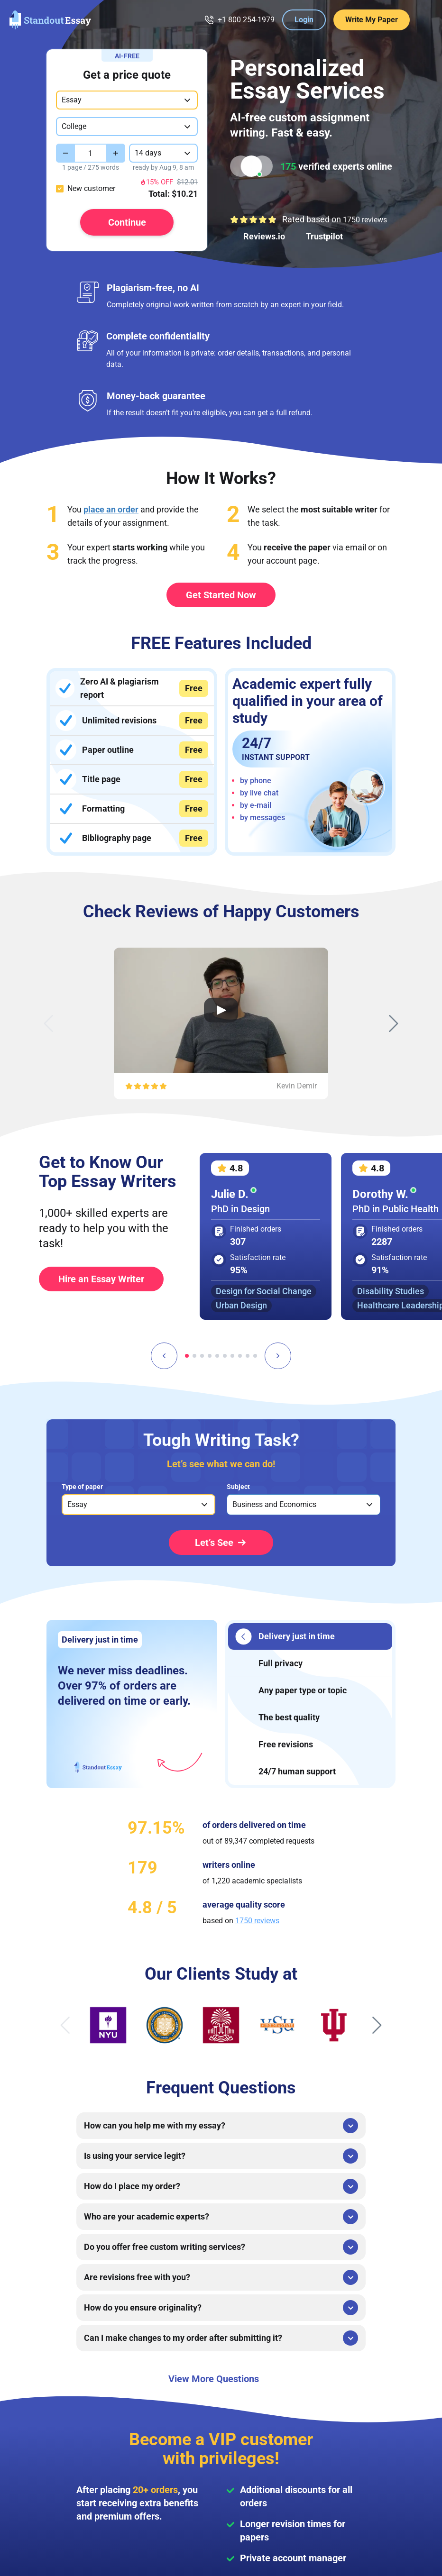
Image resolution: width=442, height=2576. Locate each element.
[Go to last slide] (164, 1356)
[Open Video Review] (221, 1010)
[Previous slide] (48, 1023)
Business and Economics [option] (274, 1504)
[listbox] (138, 1504)
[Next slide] (393, 1023)
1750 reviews (365, 219)
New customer (91, 188)
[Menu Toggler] (423, 19)
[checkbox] (60, 188)
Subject (238, 1486)
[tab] (187, 1356)
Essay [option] (77, 1504)
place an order (110, 509)
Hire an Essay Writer (101, 1279)
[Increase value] (115, 153)
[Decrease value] (65, 153)
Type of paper (82, 1486)
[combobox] (127, 100)
